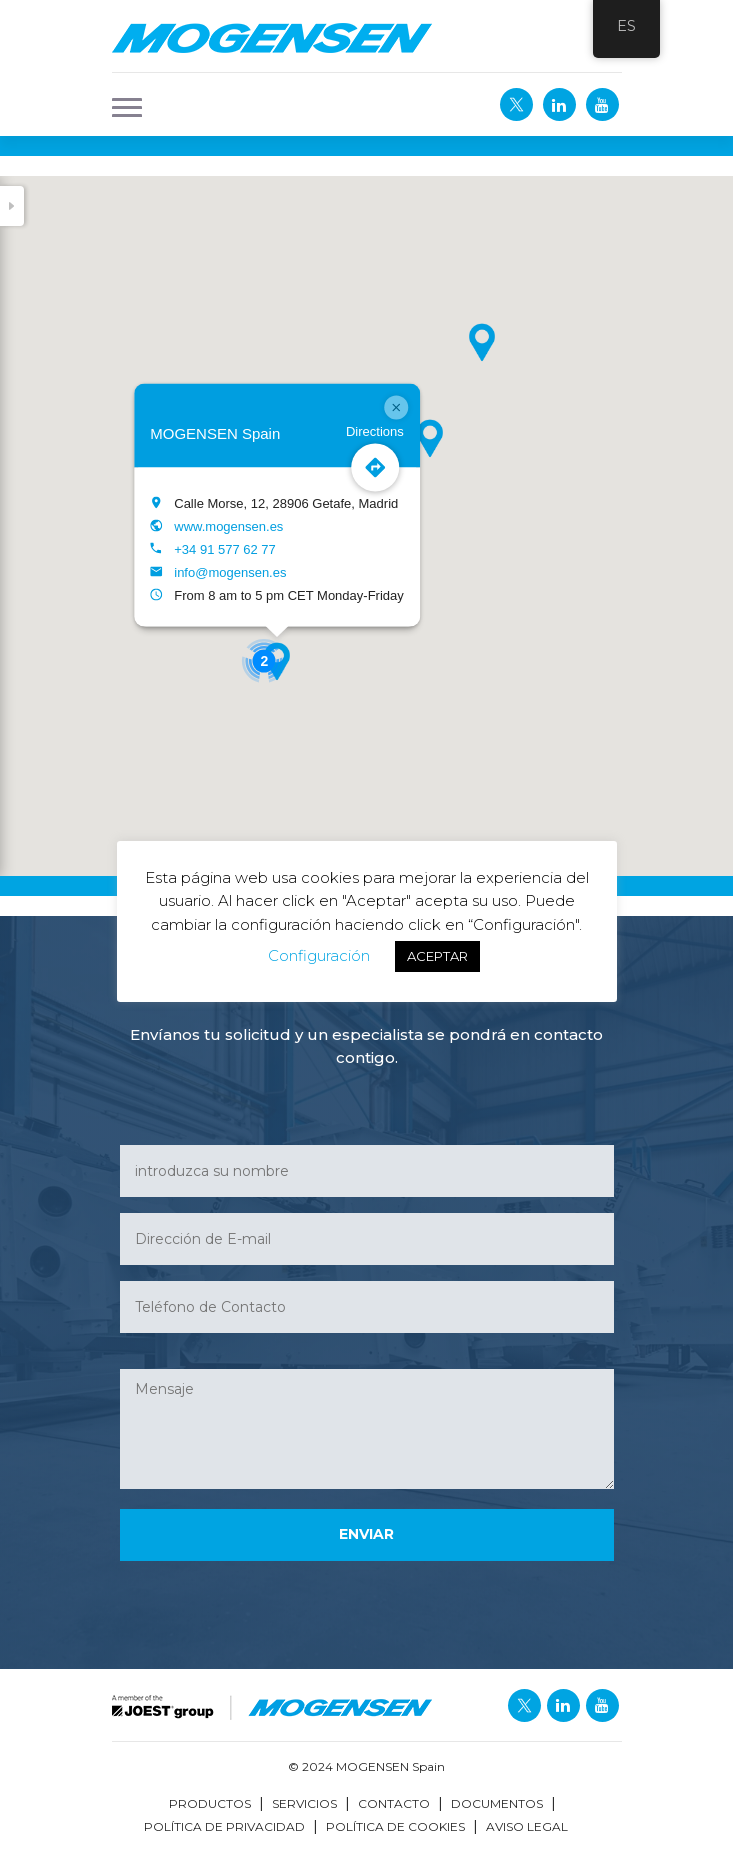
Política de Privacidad (224, 1826)
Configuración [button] (319, 955)
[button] (121, 105)
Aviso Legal (527, 1826)
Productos (210, 1803)
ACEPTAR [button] (437, 956)
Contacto (394, 1803)
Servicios (304, 1803)
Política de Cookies (395, 1826)
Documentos (497, 1803)
